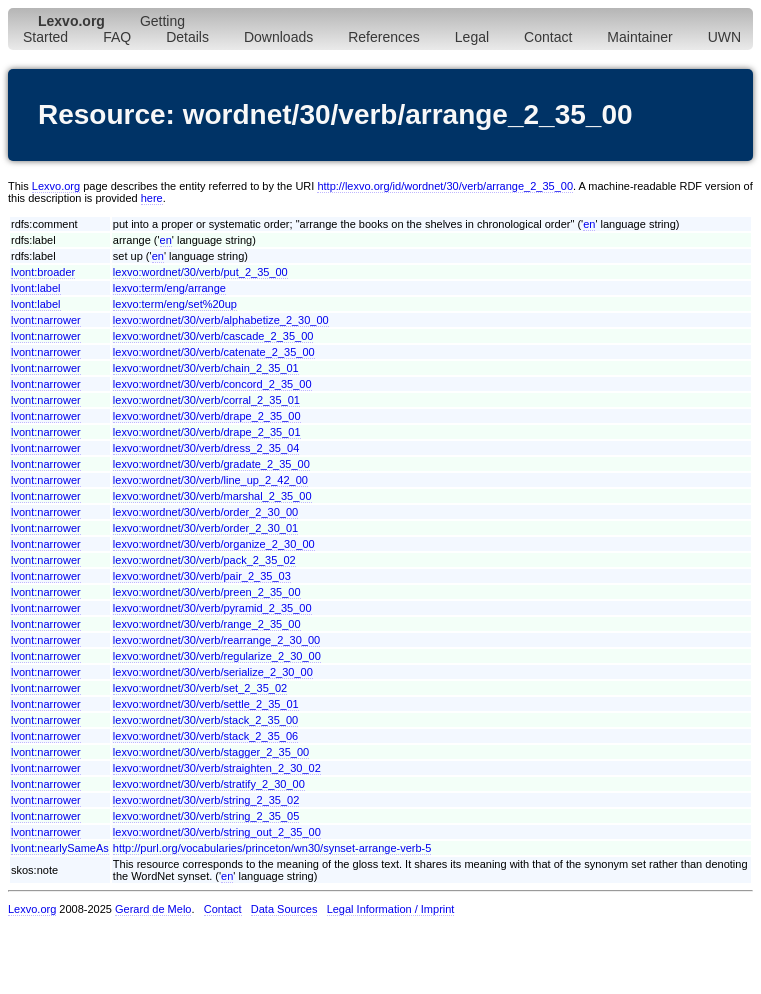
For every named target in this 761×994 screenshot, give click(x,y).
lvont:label (36, 288)
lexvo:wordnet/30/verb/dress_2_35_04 (206, 448)
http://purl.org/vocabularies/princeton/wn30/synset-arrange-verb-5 (272, 848)
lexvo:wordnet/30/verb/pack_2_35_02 (204, 560)
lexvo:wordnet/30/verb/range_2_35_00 (207, 624)
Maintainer (639, 37)
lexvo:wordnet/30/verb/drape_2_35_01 (207, 432)
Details (187, 37)
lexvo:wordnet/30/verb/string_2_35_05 (206, 816)
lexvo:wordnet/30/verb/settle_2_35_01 (206, 704)
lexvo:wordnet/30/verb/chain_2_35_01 (206, 368)
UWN (724, 37)
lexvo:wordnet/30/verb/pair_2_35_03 (202, 576)
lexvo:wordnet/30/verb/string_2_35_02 (206, 800)
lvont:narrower (46, 320)
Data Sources (284, 909)
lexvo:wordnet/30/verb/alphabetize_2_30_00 (221, 320)
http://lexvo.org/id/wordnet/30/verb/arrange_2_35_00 (445, 186)
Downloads (278, 37)
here (152, 198)
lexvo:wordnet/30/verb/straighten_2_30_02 (217, 768)
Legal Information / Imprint (391, 909)
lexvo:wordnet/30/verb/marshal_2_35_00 (212, 496)
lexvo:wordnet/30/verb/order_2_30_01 (205, 528)
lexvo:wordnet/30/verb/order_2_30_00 (205, 512)
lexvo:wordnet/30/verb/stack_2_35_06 (205, 736)
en (589, 224)
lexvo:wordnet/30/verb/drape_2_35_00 (207, 416)
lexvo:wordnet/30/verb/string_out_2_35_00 (217, 832)
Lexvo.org (56, 186)
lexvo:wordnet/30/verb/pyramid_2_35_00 (212, 608)
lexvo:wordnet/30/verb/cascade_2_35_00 (213, 336)
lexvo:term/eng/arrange (169, 288)
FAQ (117, 37)
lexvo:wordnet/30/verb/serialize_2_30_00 (213, 672)
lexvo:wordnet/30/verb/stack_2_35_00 (205, 720)
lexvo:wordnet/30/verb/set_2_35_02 (200, 688)
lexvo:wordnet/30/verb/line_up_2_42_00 (210, 480)
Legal (472, 37)
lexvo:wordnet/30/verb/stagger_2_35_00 (211, 752)
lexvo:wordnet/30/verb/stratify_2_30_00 (209, 784)
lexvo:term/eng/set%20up (175, 304)
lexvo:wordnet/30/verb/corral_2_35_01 (206, 400)
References (384, 37)
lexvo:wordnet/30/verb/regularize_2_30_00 (217, 656)
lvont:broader (43, 272)
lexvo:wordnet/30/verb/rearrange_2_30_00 (216, 640)
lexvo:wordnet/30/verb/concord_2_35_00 (212, 384)
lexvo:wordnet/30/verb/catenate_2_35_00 (214, 352)
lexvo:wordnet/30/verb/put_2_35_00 (200, 272)
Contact (548, 37)
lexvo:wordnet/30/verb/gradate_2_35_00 (211, 464)
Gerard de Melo (153, 909)
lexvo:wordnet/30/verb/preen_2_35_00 (207, 592)
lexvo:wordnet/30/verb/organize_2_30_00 (214, 544)
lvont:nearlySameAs (60, 848)
